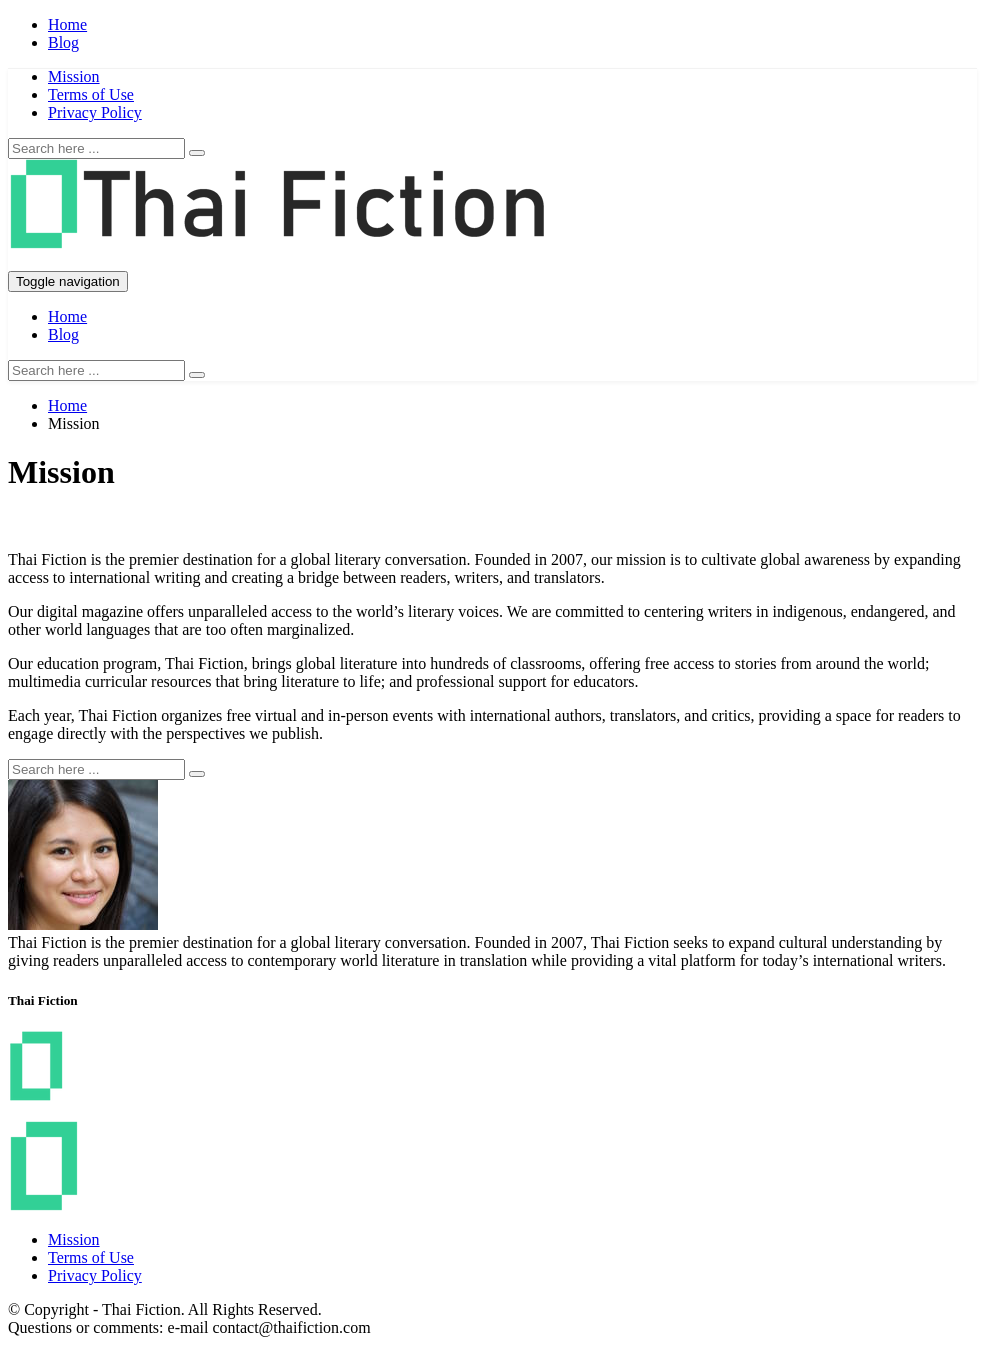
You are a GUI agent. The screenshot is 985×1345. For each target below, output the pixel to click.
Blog (63, 42)
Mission (74, 76)
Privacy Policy (95, 112)
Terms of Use (91, 94)
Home (67, 24)
